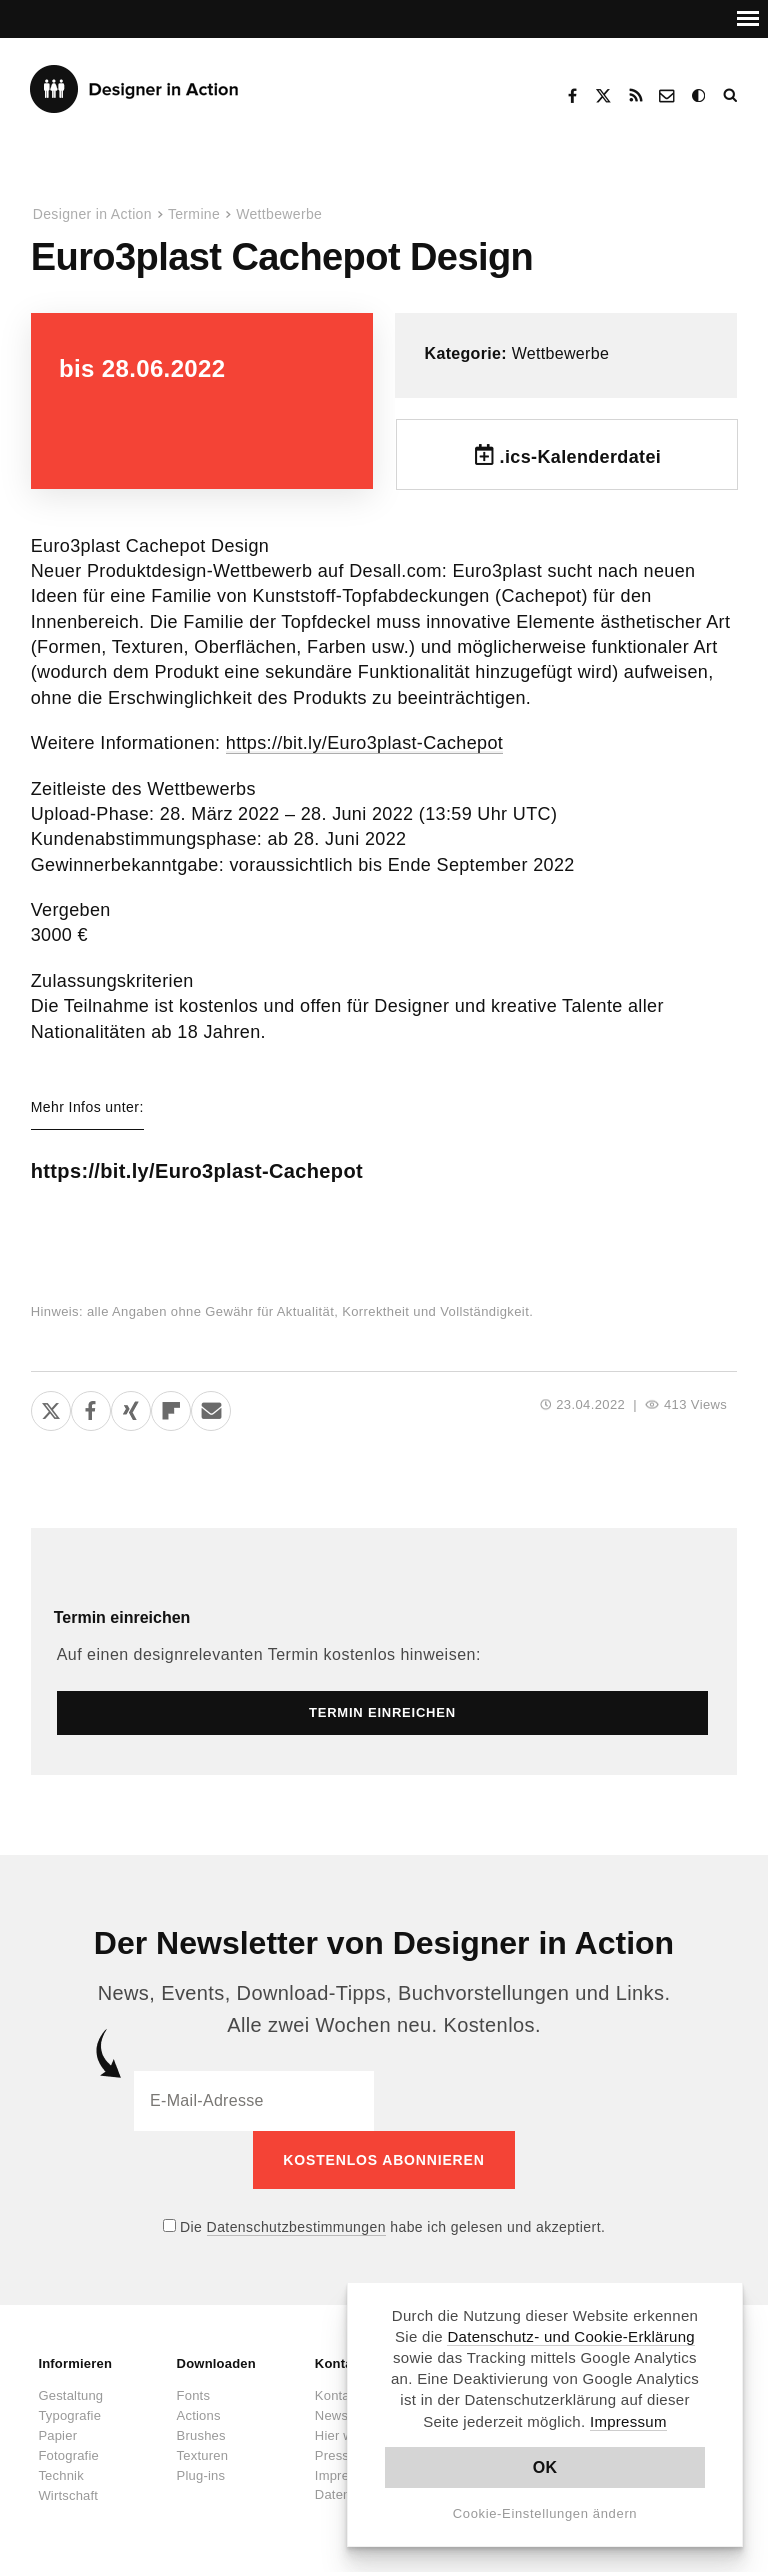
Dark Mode (700, 96)
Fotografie (68, 2455)
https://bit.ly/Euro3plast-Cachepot (364, 743)
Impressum (628, 2421)
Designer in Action (134, 89)
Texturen (202, 2455)
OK (545, 2467)
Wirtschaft (68, 2495)
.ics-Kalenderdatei (581, 457)
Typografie (69, 2415)
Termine (194, 214)
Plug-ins (201, 2475)
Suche (732, 96)
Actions (199, 2415)
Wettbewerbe (279, 214)
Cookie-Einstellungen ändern (545, 2513)
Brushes (201, 2435)
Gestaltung (70, 2395)
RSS (636, 96)
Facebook (572, 96)
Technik (60, 2475)
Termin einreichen (122, 1617)
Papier (57, 2435)
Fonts (194, 2395)
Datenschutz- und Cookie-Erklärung (571, 2336)
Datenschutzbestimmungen (296, 2227)
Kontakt (668, 96)
